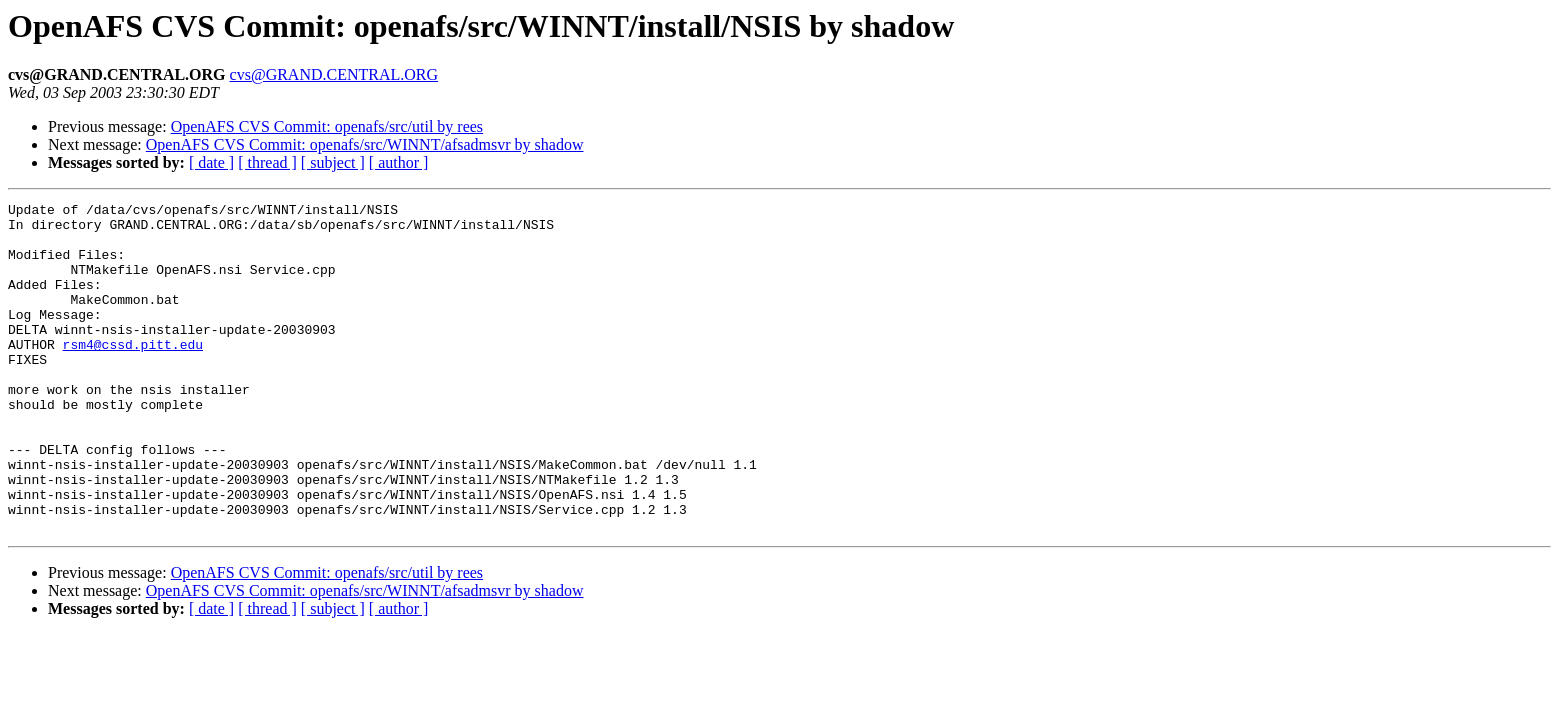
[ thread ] (267, 162)
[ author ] (399, 162)
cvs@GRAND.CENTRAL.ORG (334, 74)
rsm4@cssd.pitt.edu (133, 374)
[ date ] (211, 162)
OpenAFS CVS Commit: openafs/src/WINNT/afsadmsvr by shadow (365, 144)
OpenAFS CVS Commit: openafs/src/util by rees (327, 126)
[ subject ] (333, 162)
